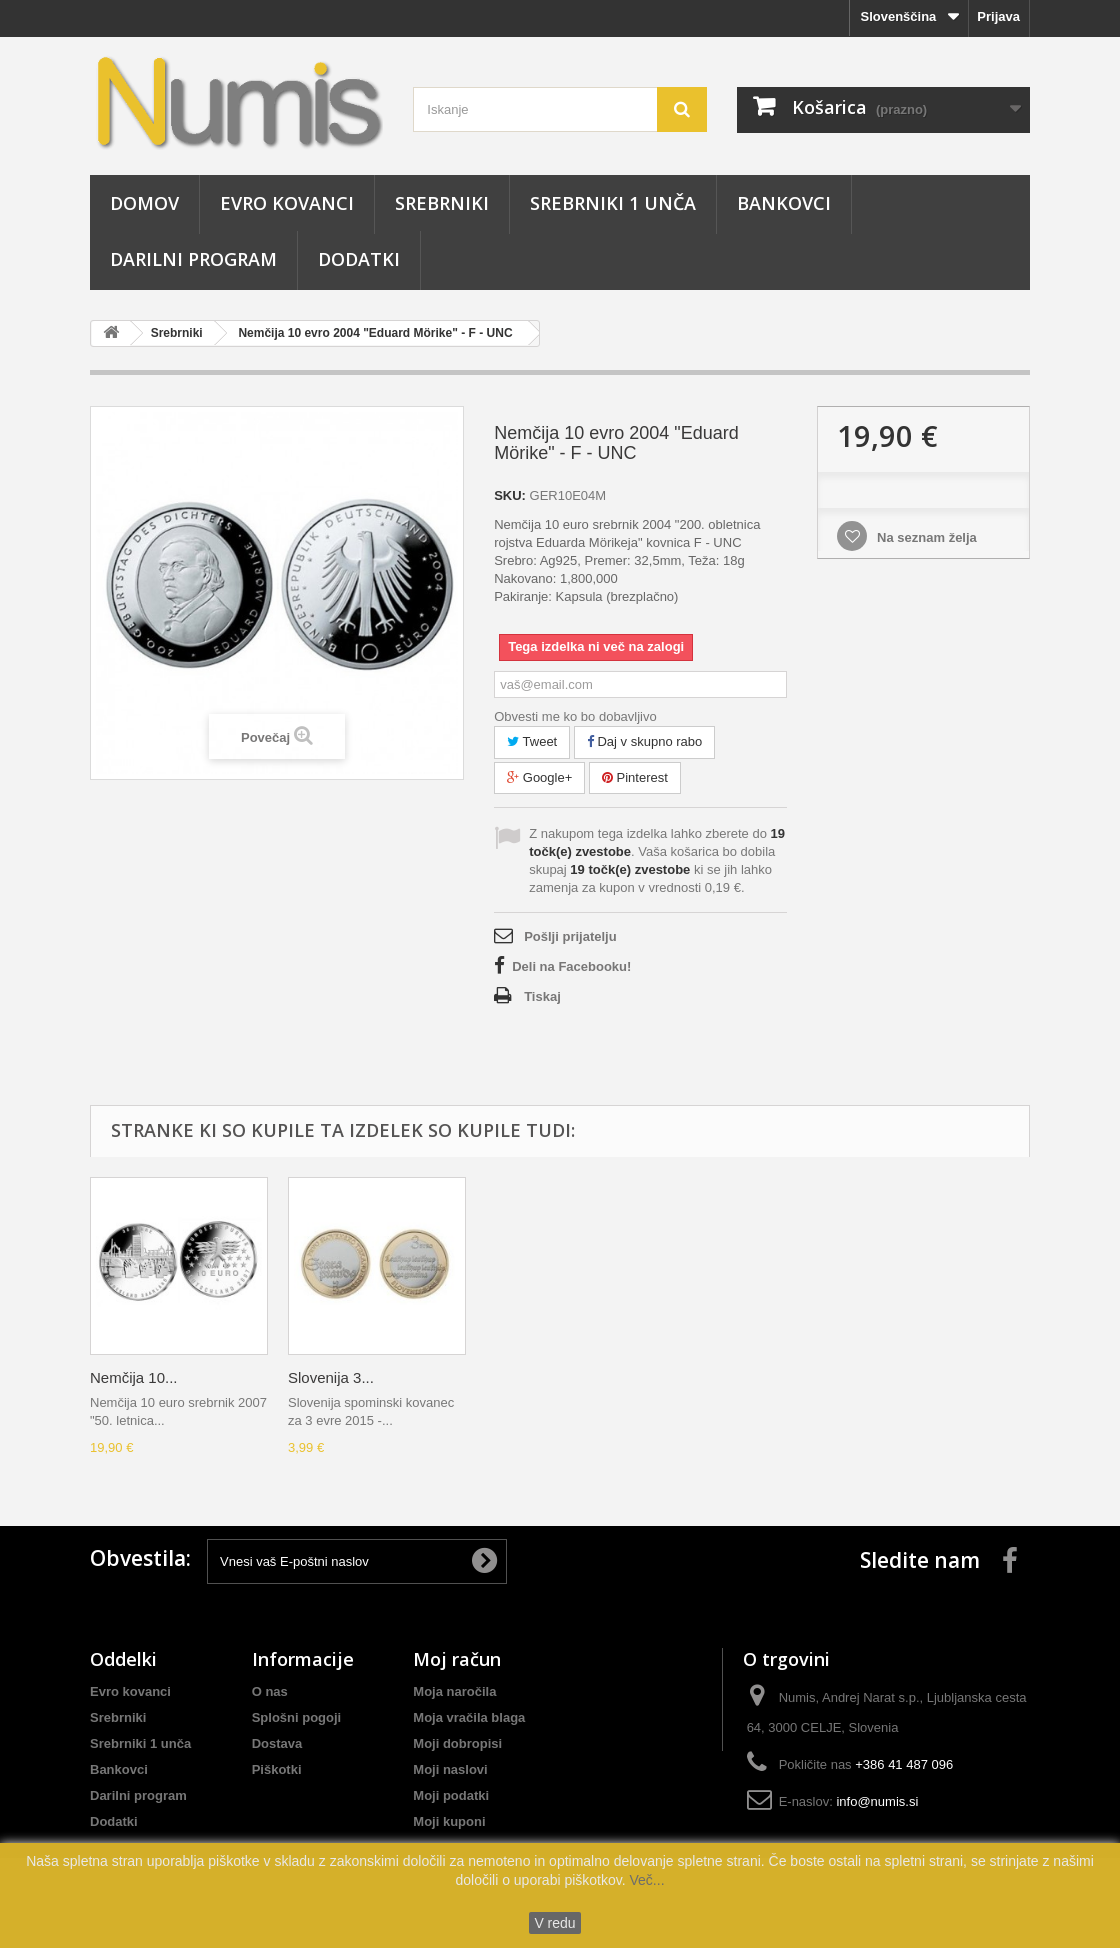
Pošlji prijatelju (570, 936)
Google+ (539, 777)
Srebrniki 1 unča (613, 203)
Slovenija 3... (331, 1377)
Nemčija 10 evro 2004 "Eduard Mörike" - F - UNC (375, 333)
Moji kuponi (449, 1821)
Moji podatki (451, 1795)
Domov (144, 203)
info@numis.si (877, 1801)
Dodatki (359, 259)
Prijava (998, 16)
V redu (554, 1923)
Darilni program (193, 259)
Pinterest (635, 777)
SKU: (510, 495)
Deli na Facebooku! (571, 966)
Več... (645, 1880)
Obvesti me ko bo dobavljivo (575, 716)
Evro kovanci (287, 203)
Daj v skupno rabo (644, 741)
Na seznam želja (924, 537)
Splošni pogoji (297, 1717)
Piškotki (277, 1769)
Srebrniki (442, 203)
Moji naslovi (450, 1769)
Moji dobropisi (457, 1743)
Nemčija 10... (134, 1377)
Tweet (532, 741)
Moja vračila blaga (469, 1717)
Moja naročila (454, 1691)
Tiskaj (542, 996)
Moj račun (457, 1659)
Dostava (277, 1743)
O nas (270, 1691)
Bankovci (784, 203)
